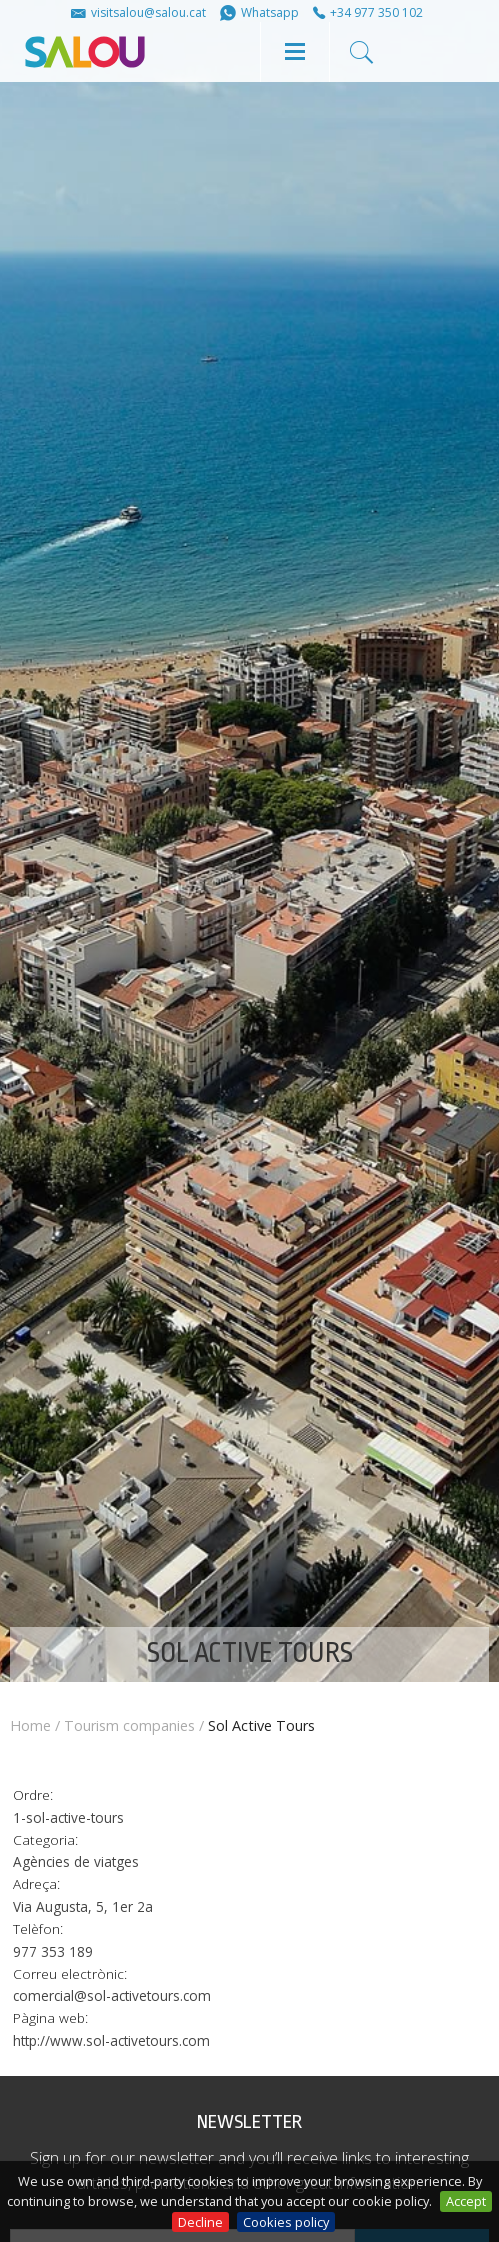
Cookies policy (286, 2222)
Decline (200, 2222)
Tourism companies (129, 1725)
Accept (466, 2201)
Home (30, 1725)
